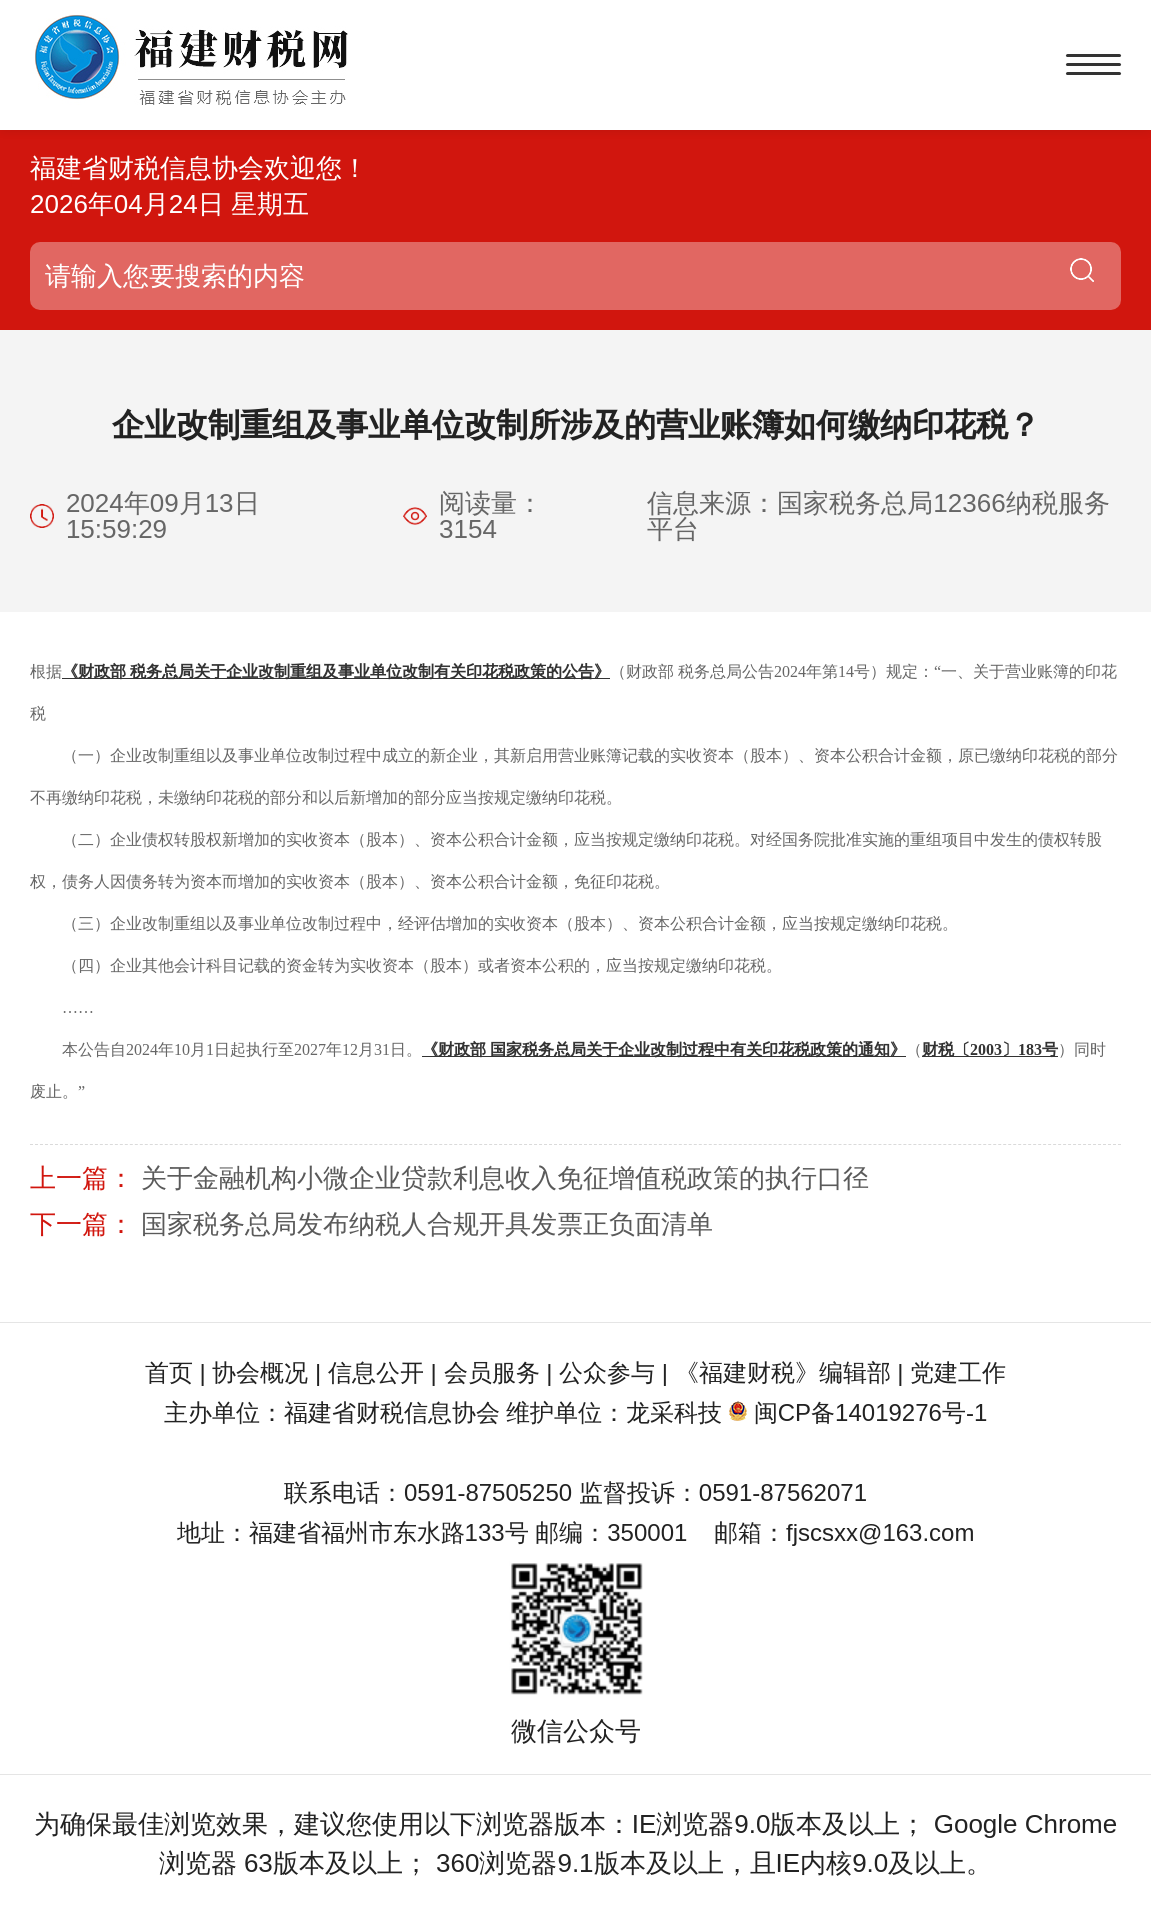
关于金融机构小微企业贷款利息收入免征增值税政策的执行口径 (505, 1178)
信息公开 (376, 1372)
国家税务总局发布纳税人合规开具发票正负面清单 (427, 1224)
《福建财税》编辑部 (783, 1372)
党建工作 (958, 1372)
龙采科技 (674, 1412)
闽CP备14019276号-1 (870, 1412)
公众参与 (607, 1372)
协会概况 (260, 1372)
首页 (169, 1372)
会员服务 (492, 1372)
